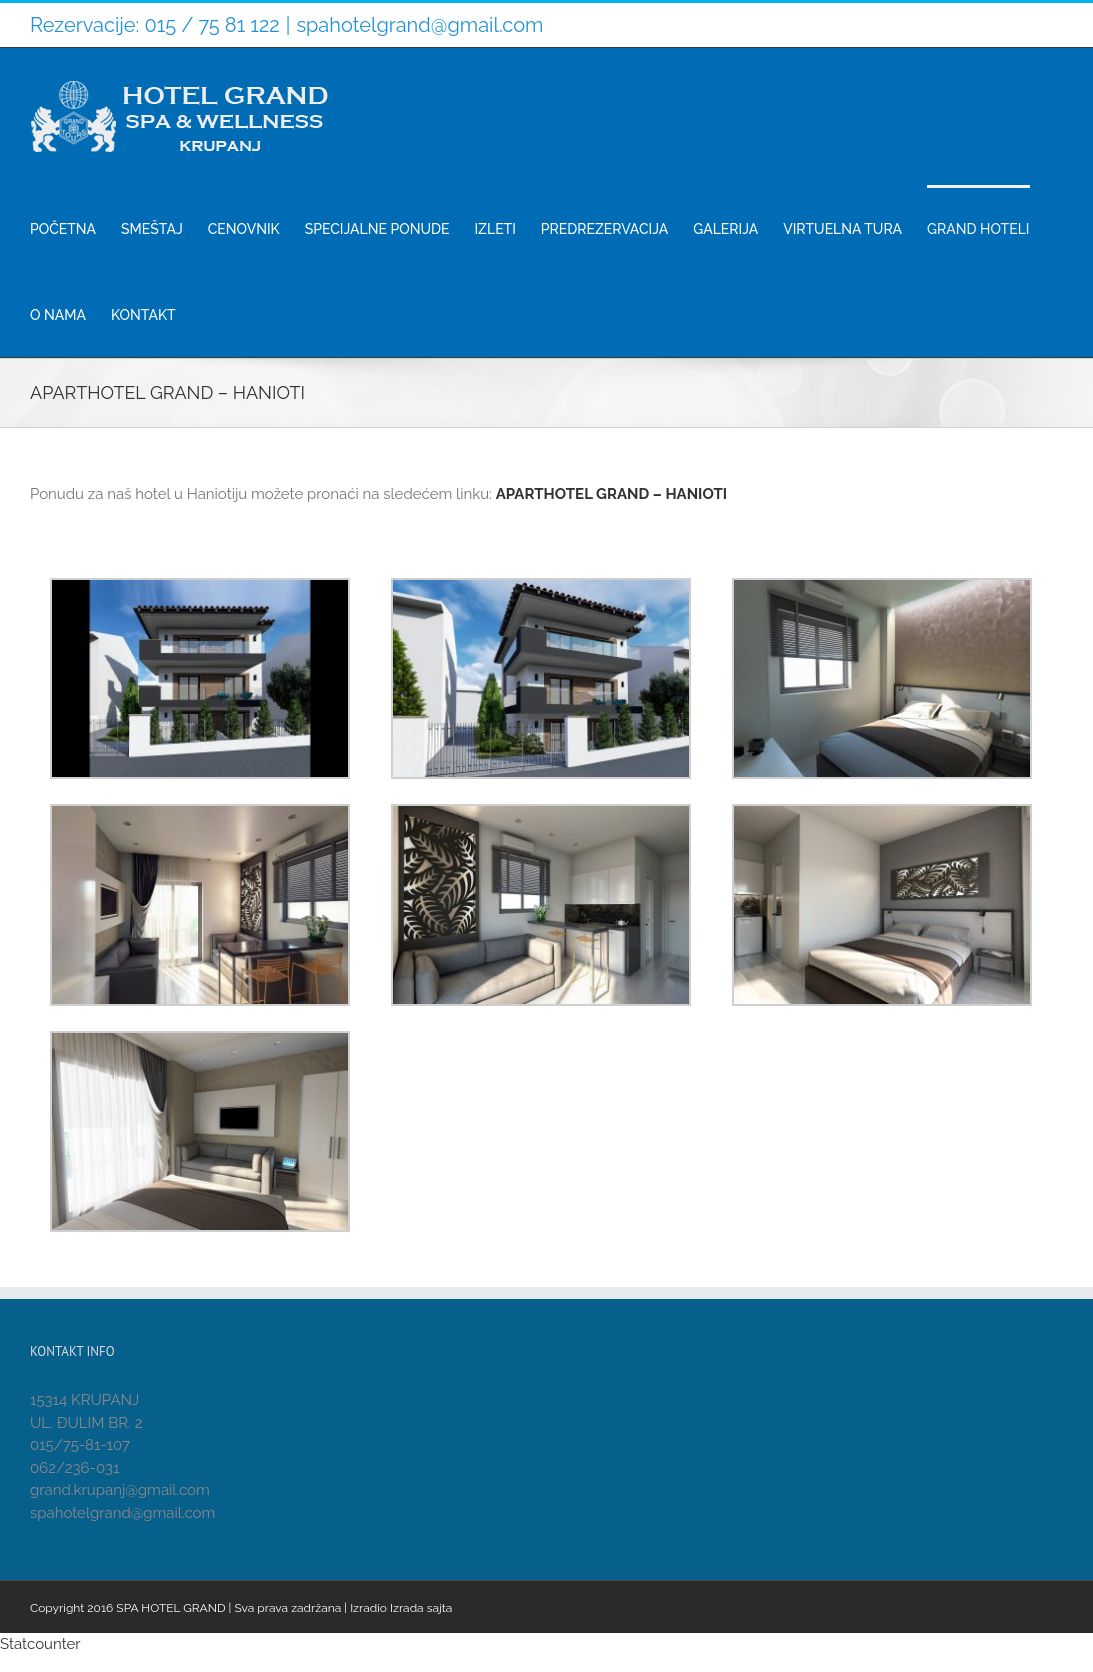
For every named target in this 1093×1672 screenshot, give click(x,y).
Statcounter (40, 1644)
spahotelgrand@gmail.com (419, 25)
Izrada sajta (421, 1608)
